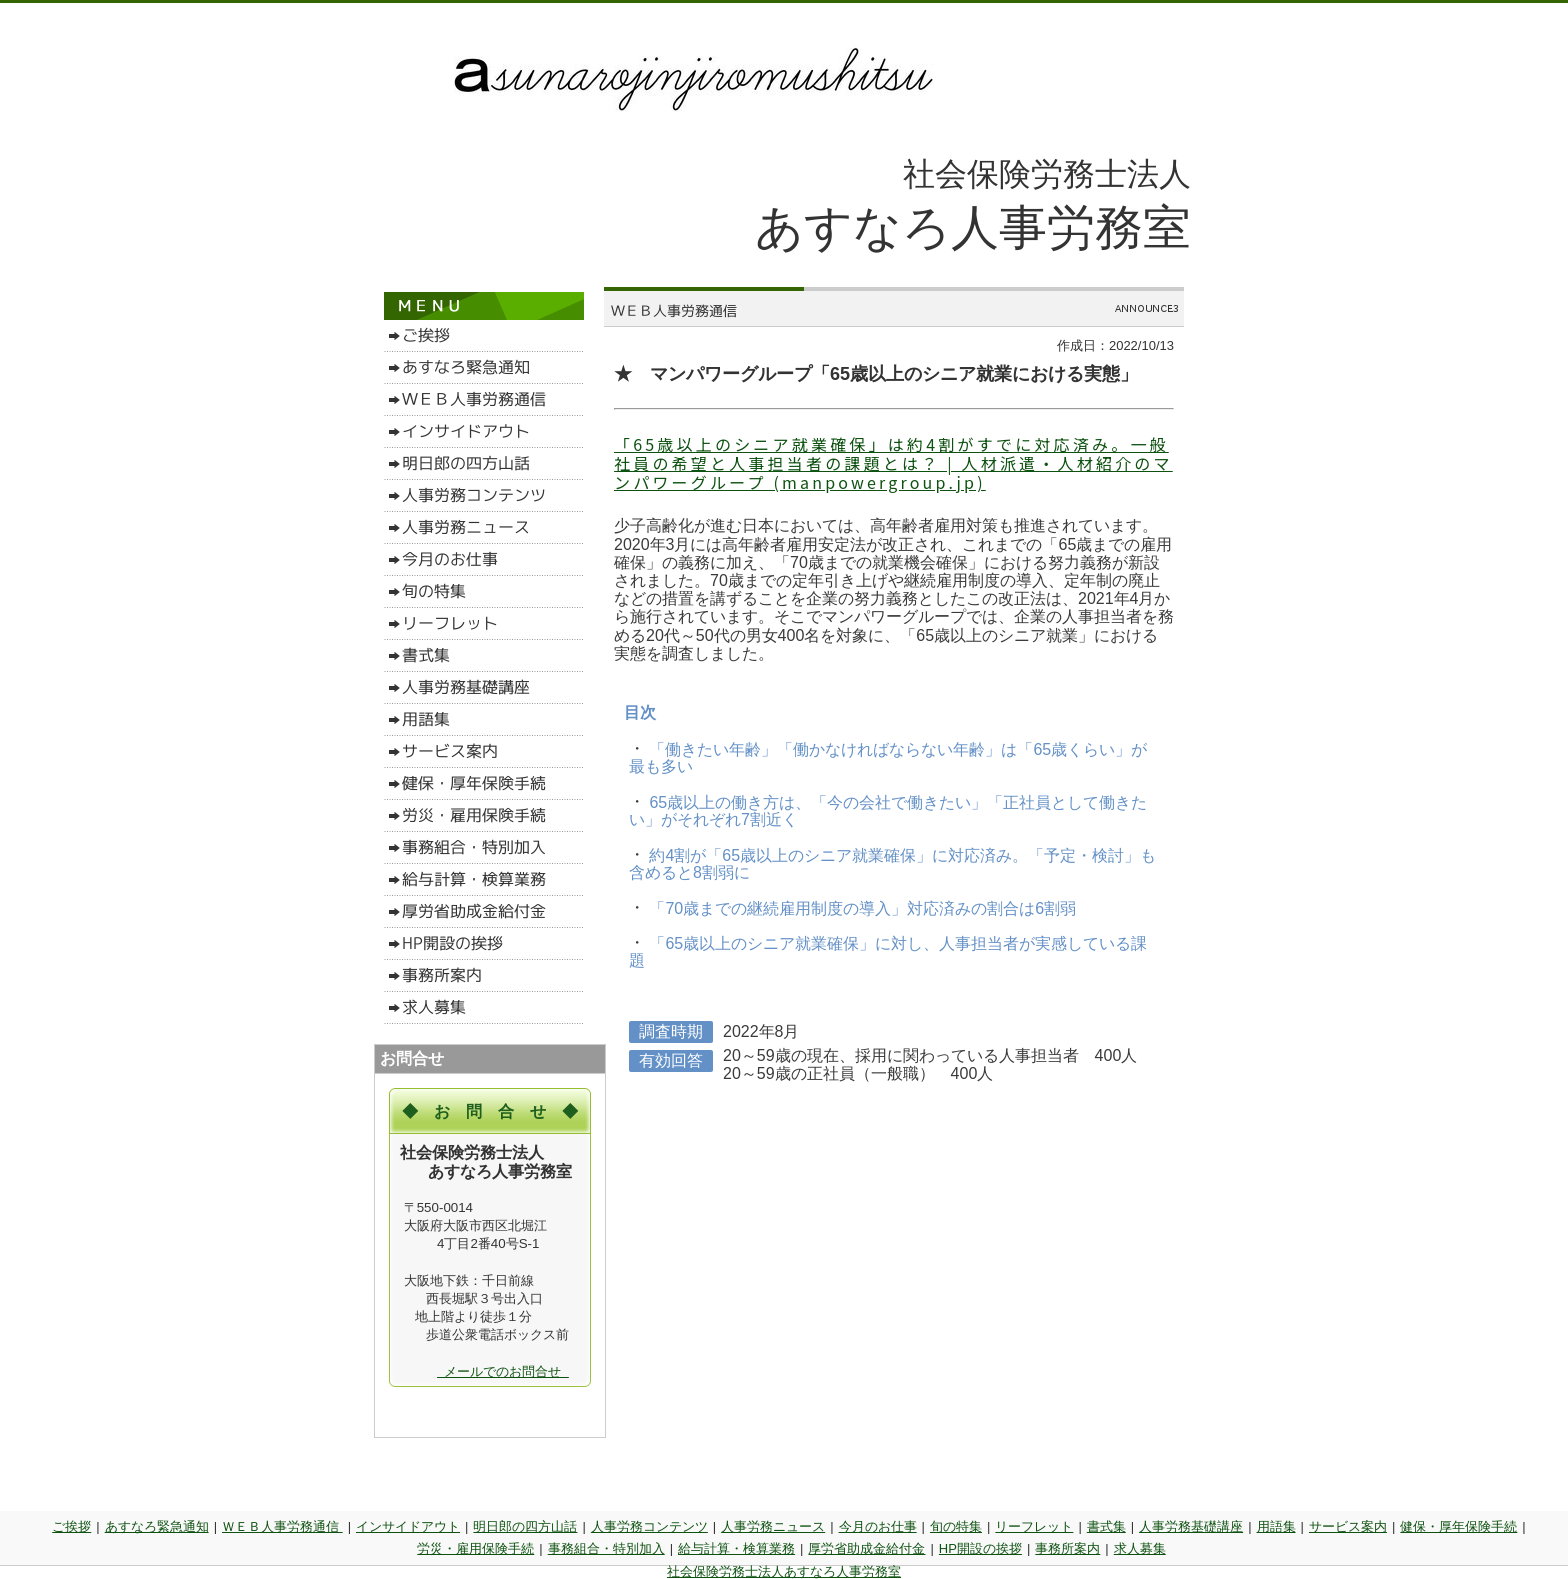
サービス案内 (1348, 1526)
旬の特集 (956, 1526)
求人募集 (1140, 1548)
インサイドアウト (408, 1526)
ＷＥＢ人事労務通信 (282, 1526)
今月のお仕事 (878, 1526)
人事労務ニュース (773, 1526)
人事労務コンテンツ (649, 1526)
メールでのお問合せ (503, 1371)
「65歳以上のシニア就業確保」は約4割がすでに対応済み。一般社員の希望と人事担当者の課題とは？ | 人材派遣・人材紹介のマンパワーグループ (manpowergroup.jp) (893, 463)
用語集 (1276, 1526)
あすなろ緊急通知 (157, 1526)
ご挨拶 (71, 1526)
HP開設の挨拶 (980, 1548)
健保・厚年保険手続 (1458, 1526)
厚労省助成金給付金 (866, 1548)
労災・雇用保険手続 (475, 1548)
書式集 (1106, 1526)
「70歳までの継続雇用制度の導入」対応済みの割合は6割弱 (860, 907)
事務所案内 (1067, 1548)
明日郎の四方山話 (525, 1526)
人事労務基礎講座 (1191, 1526)
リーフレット (1034, 1526)
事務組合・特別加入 (606, 1548)
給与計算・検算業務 (736, 1548)
